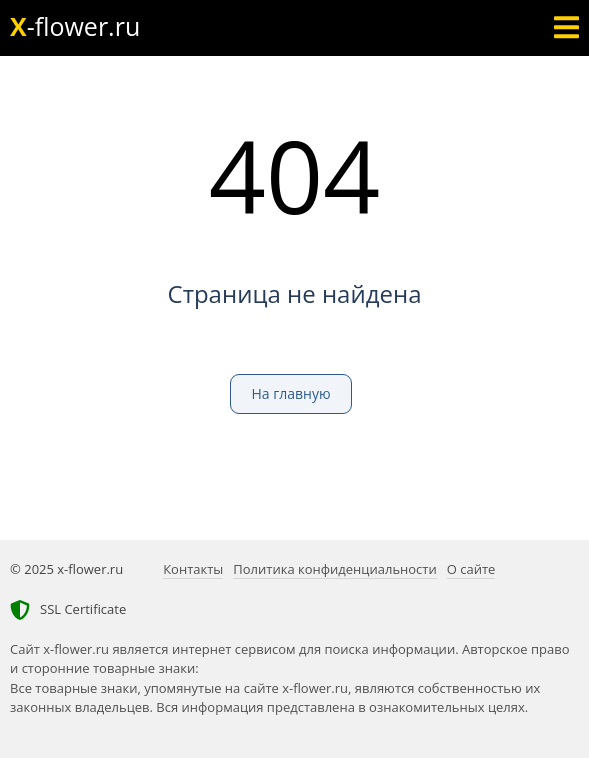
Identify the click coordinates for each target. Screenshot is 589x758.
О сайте (471, 569)
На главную (290, 393)
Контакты (193, 569)
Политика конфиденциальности (334, 569)
